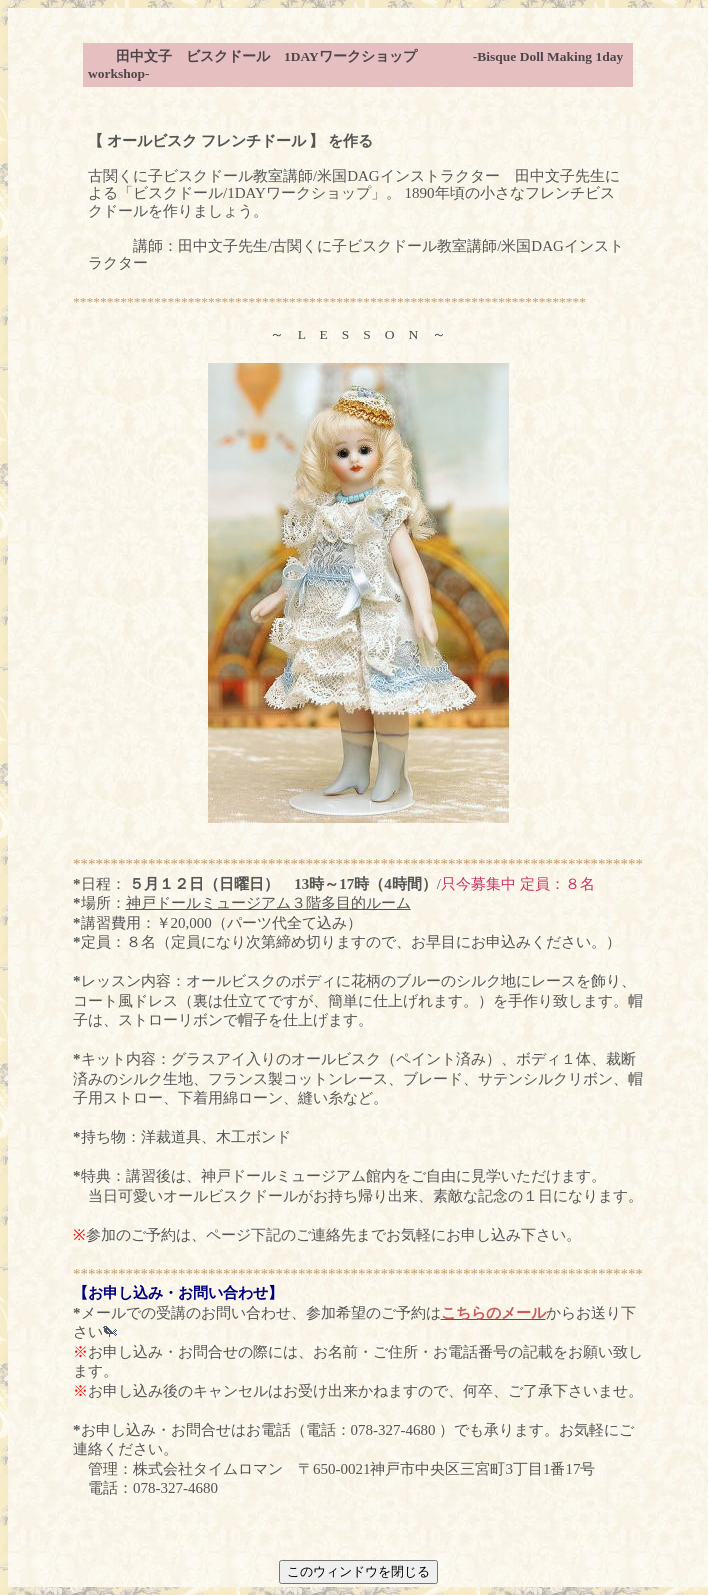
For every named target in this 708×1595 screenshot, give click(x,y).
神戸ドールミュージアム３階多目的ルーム (268, 903)
